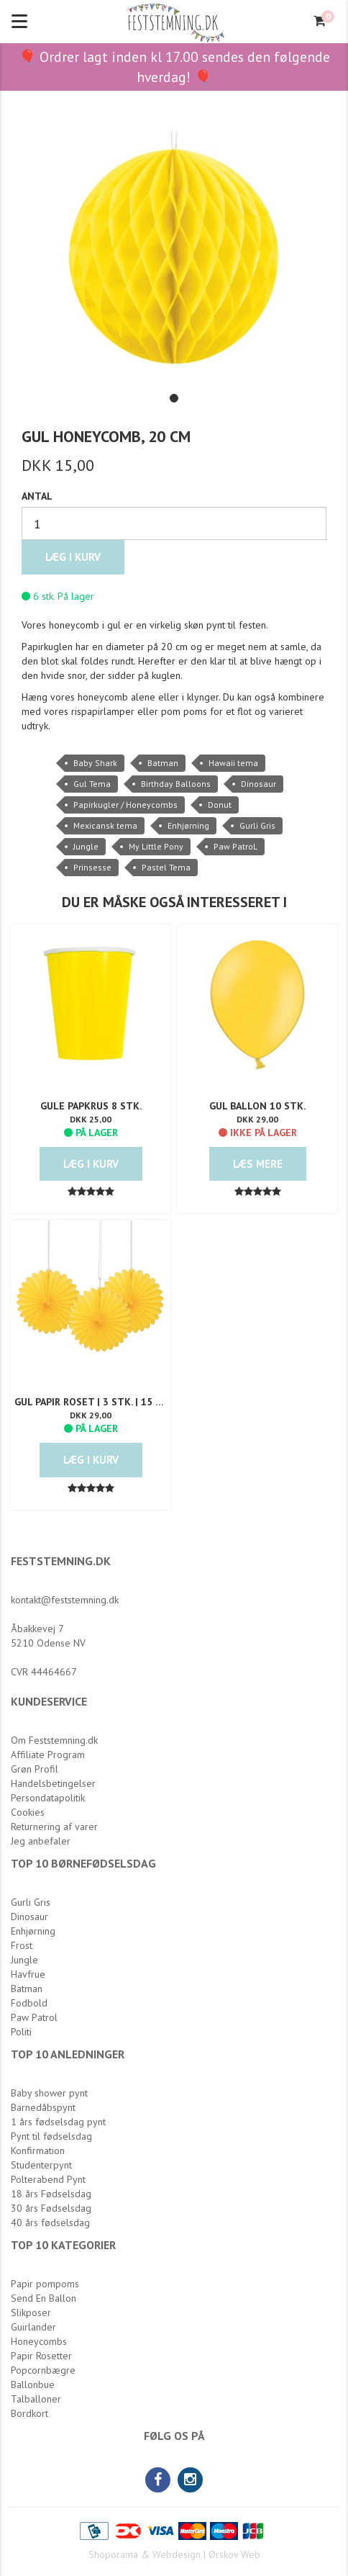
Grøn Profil (34, 1768)
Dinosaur (258, 783)
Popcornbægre (43, 2370)
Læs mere (258, 1164)
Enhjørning (188, 825)
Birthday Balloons (176, 783)
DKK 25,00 (90, 1119)
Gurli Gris (257, 825)
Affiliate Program (48, 1754)
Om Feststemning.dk (54, 1740)
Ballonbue (33, 2384)
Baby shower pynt (49, 2092)
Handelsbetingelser (53, 1783)
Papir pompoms (45, 2283)
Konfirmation (38, 2150)
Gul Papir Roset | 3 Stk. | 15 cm (90, 1401)
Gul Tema (92, 783)
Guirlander (33, 2326)
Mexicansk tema (105, 825)
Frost (21, 1945)
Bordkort (29, 2413)
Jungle (86, 846)
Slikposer (31, 2312)
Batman (162, 762)
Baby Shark (95, 762)
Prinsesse (92, 867)
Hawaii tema (233, 762)
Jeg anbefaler (40, 1840)
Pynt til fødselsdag (51, 2136)
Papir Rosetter (41, 2355)
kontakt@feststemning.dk (65, 1599)
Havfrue (28, 1974)
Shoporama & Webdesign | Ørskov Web (174, 2554)
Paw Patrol (34, 2017)
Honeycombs (39, 2341)
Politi (21, 2031)
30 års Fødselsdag (51, 2208)
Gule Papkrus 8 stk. (91, 1105)
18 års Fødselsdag (51, 2193)
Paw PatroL (235, 846)
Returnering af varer (54, 1826)
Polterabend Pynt (48, 2179)
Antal (37, 496)
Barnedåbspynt (43, 2107)
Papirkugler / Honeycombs (125, 804)
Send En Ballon (43, 2298)
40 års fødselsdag (50, 2222)
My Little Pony (156, 846)
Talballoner (36, 2398)
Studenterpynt (41, 2164)
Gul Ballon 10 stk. (257, 1105)
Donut (220, 804)
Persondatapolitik (48, 1797)
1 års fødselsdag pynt (58, 2121)
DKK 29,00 (257, 1119)
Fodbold (29, 2002)
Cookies (28, 1812)
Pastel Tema (166, 867)
